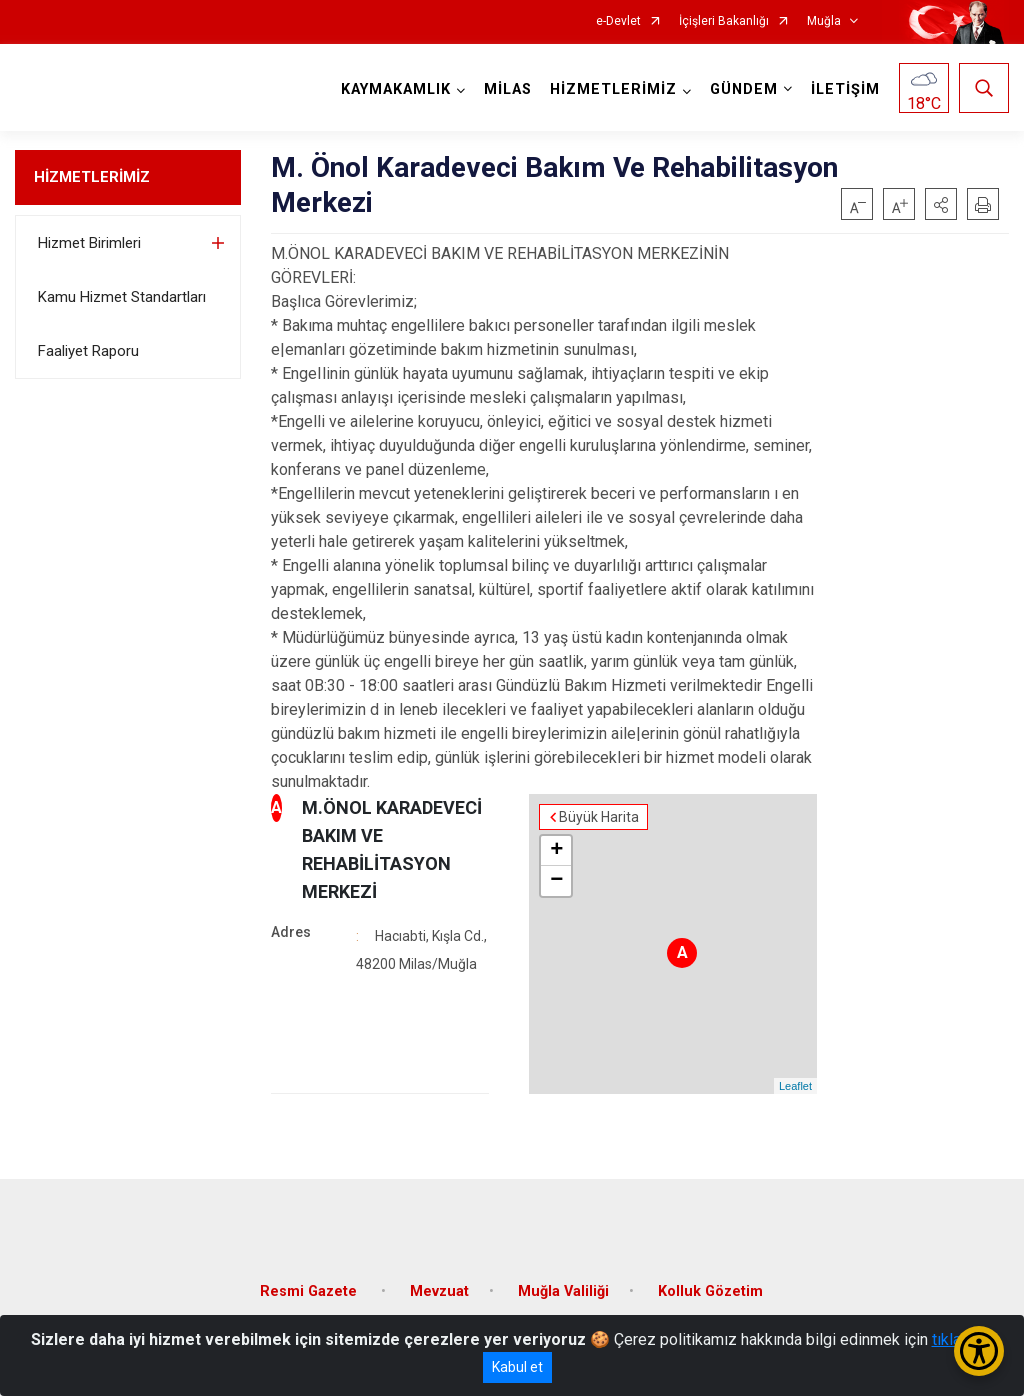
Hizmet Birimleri (89, 243)
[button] (941, 204)
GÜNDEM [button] (744, 89)
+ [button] (556, 851)
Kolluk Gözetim (710, 1291)
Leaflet (795, 1086)
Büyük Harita (599, 817)
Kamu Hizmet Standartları (122, 297)
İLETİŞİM (845, 89)
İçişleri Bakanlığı (724, 21)
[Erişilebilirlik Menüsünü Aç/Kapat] (979, 1351)
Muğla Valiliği (563, 1291)
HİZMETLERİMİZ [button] (613, 89)
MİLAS (508, 89)
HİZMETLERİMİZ (92, 177)
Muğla (824, 21)
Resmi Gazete (310, 1291)
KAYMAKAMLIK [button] (396, 89)
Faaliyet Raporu (88, 351)
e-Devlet (618, 21)
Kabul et (517, 1367)
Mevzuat (439, 1291)
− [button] (556, 881)
